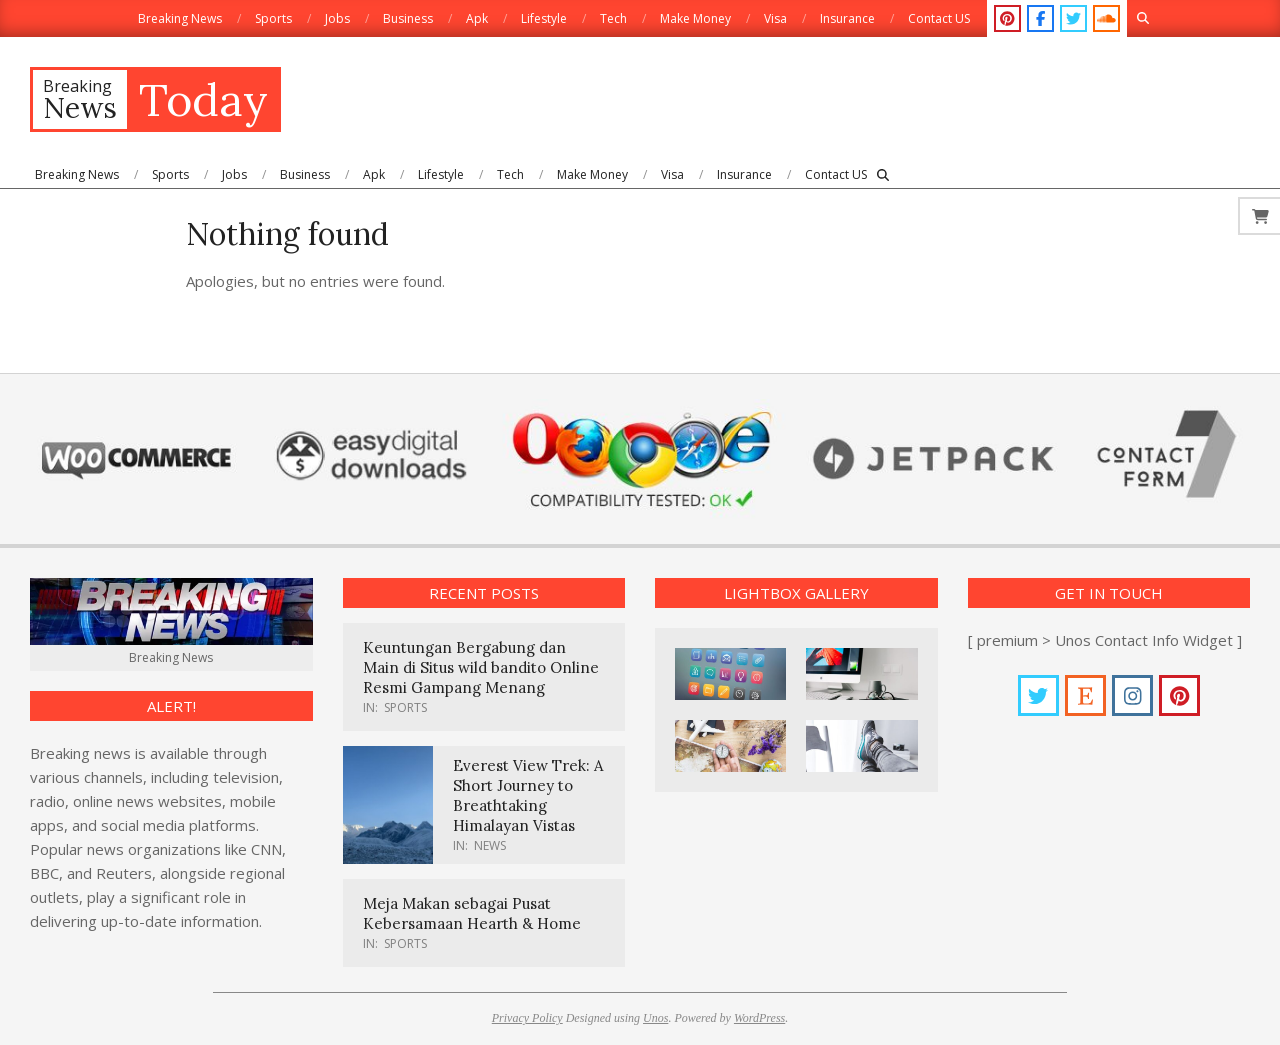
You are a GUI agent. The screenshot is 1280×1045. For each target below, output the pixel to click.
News (490, 845)
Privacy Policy (527, 1018)
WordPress (759, 1018)
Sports (405, 707)
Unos (655, 1018)
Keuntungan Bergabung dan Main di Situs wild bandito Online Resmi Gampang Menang (481, 667)
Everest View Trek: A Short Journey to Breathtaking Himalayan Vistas (528, 795)
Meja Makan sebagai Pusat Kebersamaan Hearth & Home (472, 913)
